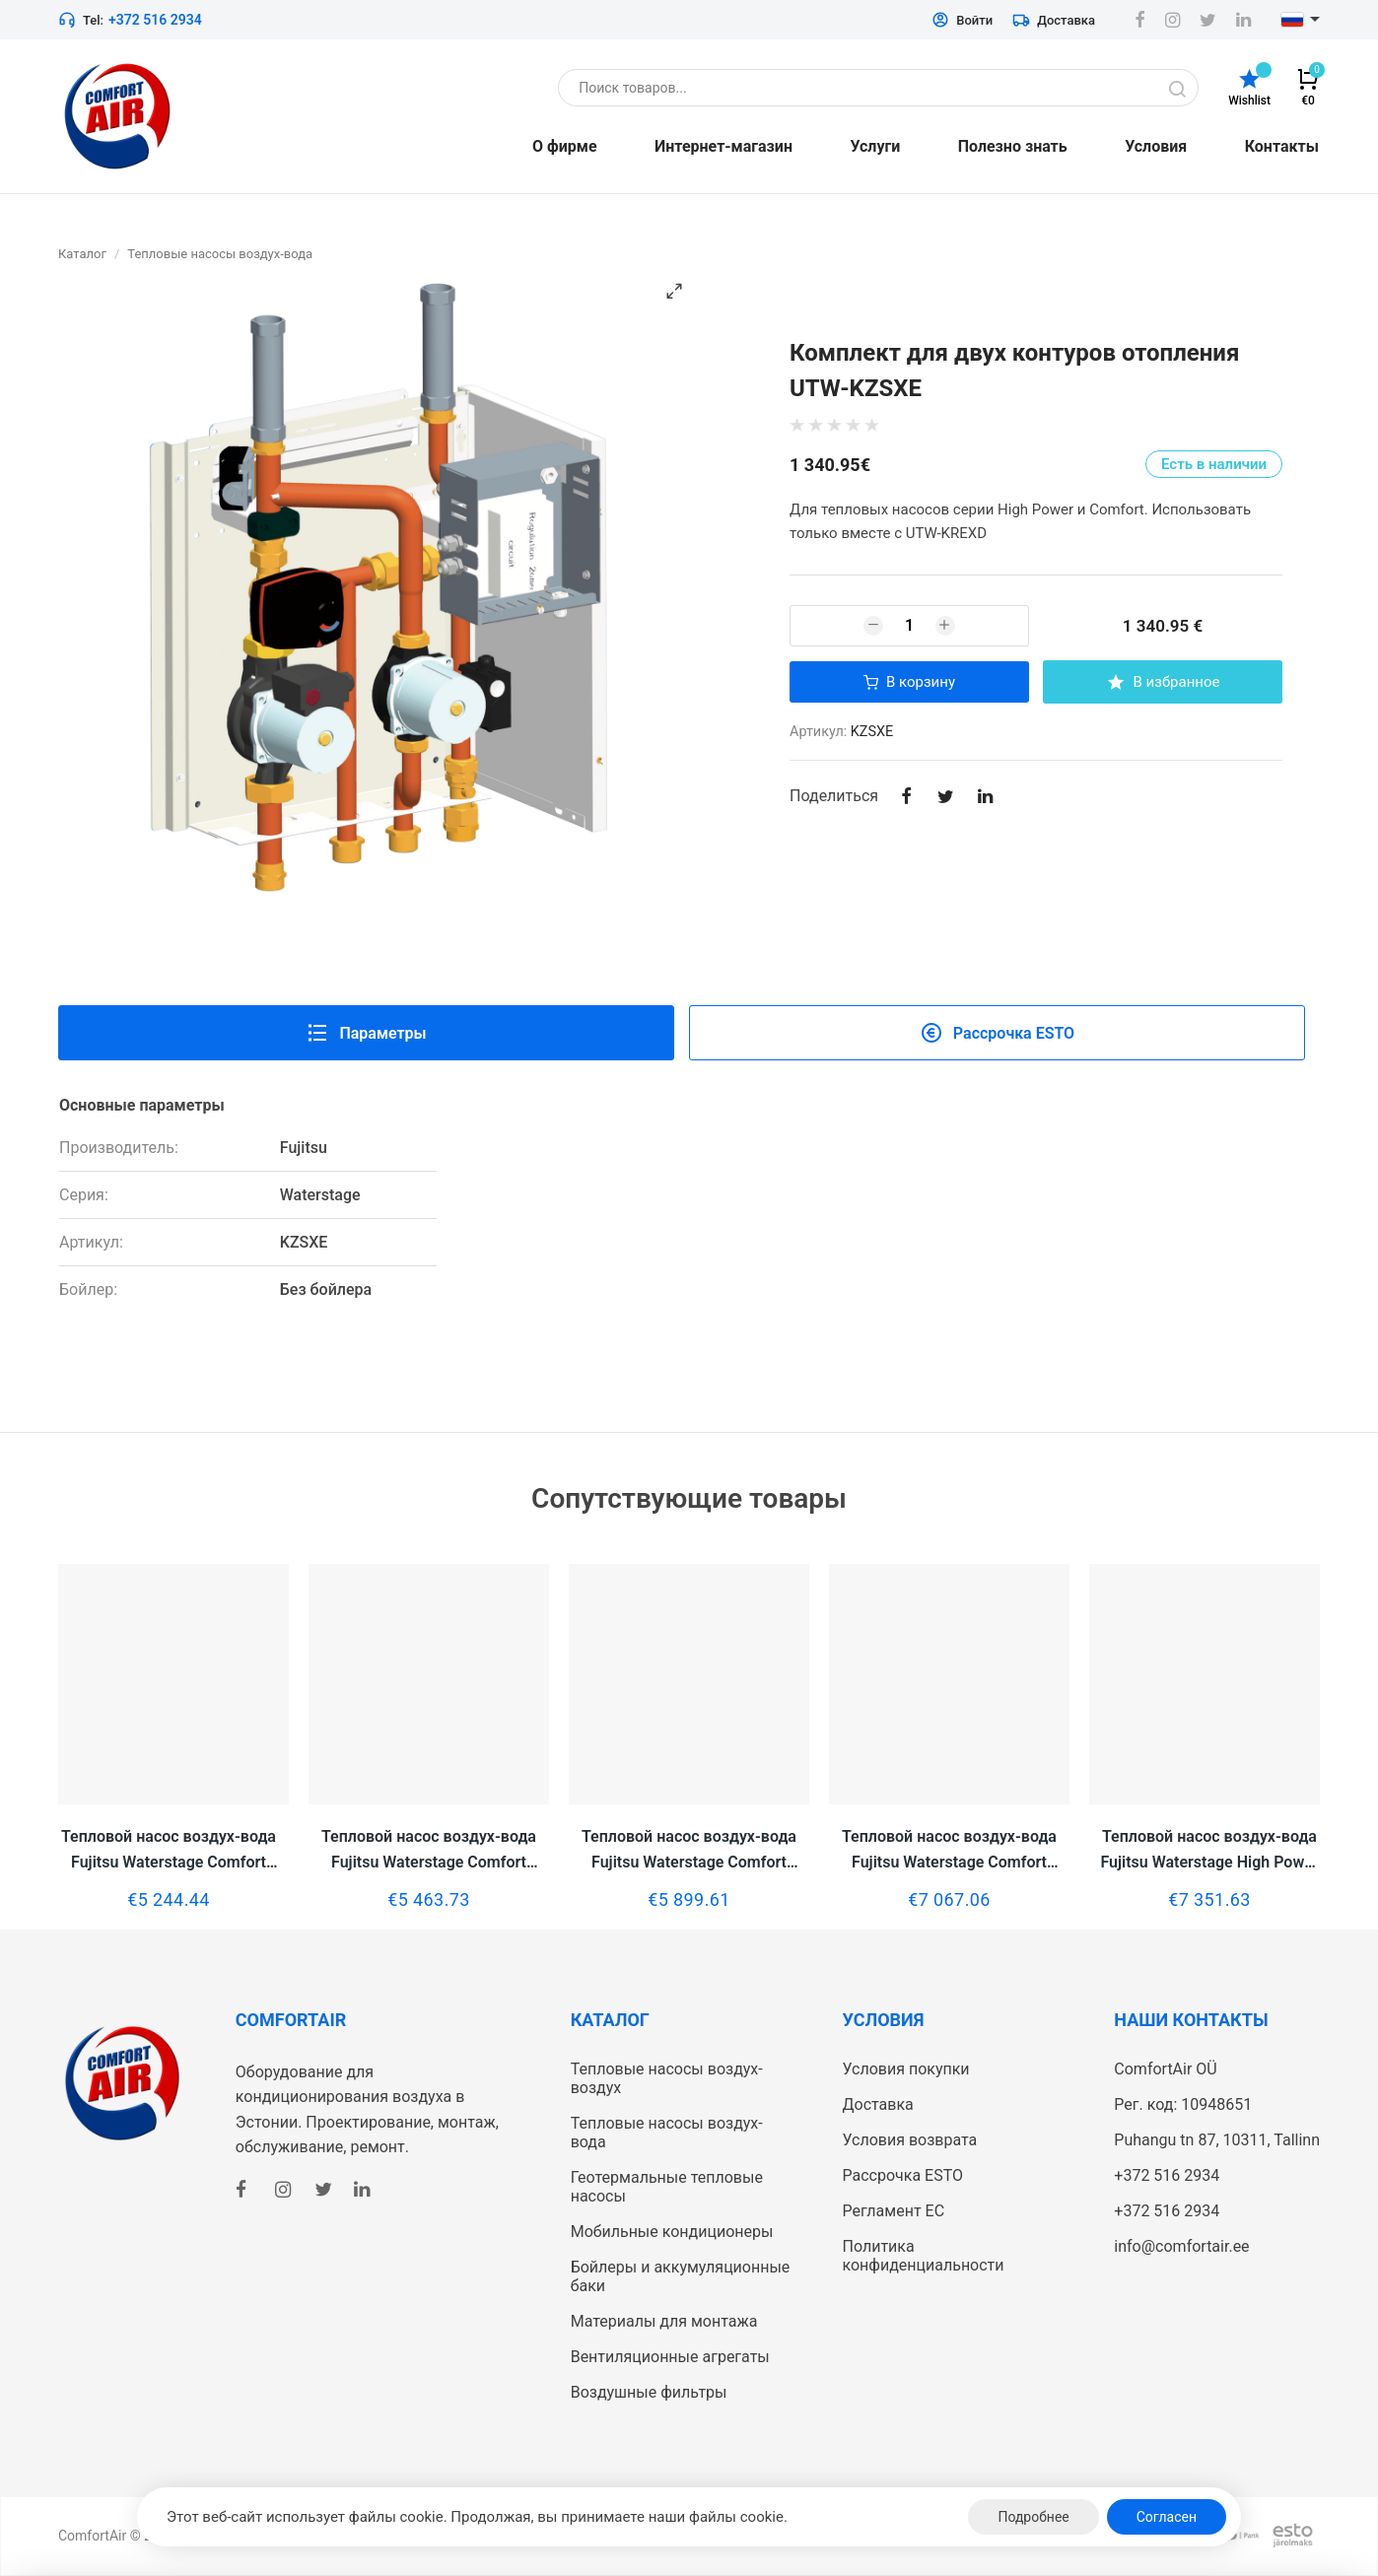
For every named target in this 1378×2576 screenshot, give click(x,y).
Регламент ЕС (893, 2211)
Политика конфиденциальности (922, 2255)
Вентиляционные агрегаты (670, 2356)
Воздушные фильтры (649, 2392)
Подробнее (1033, 2517)
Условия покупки (905, 2069)
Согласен (1167, 2517)
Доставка (1053, 20)
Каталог (82, 253)
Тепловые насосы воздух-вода (219, 253)
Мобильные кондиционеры (672, 2231)
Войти (962, 20)
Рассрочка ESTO (997, 1033)
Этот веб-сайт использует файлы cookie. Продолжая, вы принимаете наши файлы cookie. (477, 2517)
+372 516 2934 (155, 20)
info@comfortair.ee (1181, 2246)
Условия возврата (909, 2140)
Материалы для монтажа (664, 2321)
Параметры (366, 1033)
